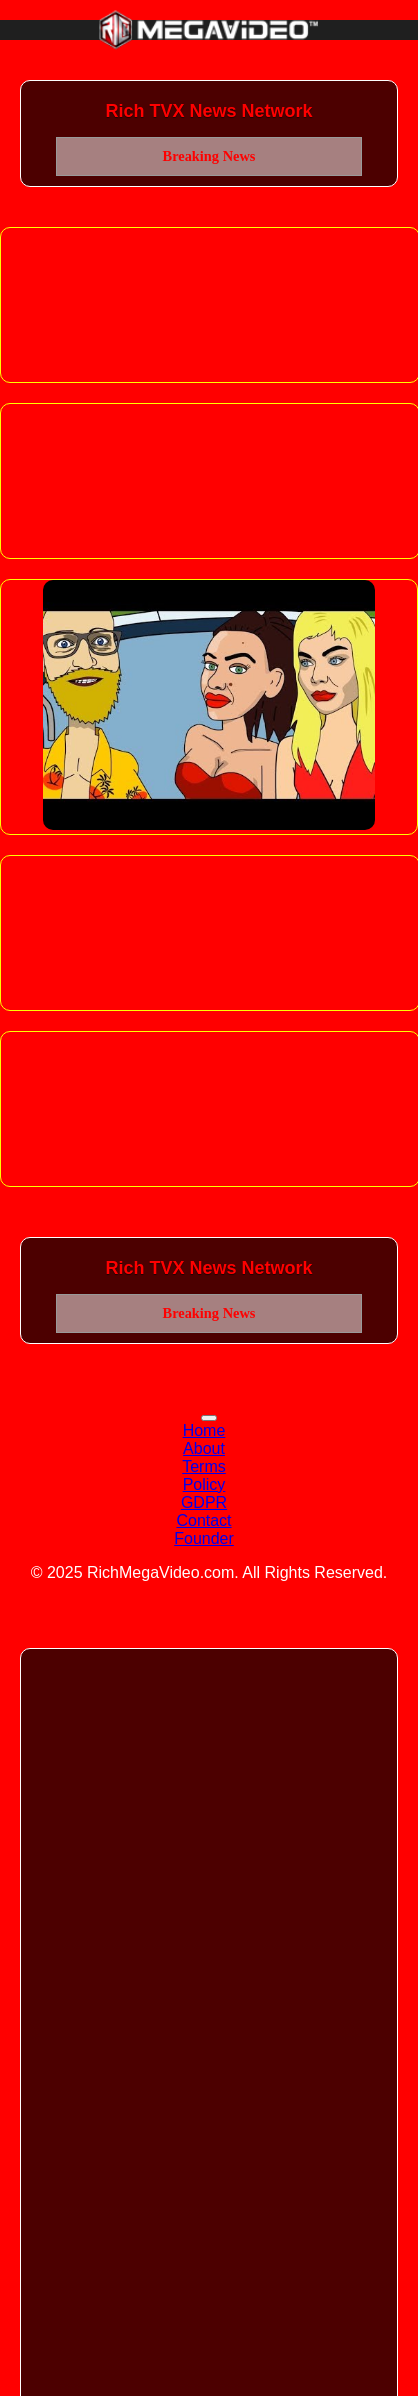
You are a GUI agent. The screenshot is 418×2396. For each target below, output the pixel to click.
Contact (203, 1520)
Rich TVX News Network (208, 111)
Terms (204, 1466)
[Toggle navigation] (209, 1418)
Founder (204, 1538)
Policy (204, 1484)
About (204, 1448)
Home (204, 1430)
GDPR (204, 1502)
